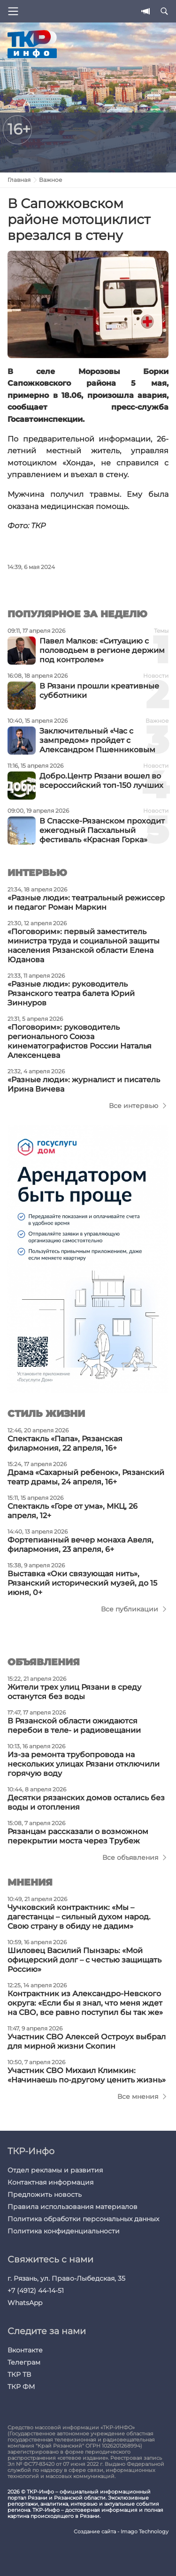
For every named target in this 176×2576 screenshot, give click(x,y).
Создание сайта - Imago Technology (121, 2532)
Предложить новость (45, 2194)
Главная (19, 179)
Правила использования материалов (73, 2206)
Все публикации (129, 1609)
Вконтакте (25, 2350)
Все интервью (133, 1105)
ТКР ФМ (21, 2386)
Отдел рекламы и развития (55, 2170)
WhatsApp (25, 2303)
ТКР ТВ (19, 2374)
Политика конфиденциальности (64, 2231)
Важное (50, 179)
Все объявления (130, 1857)
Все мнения (137, 2096)
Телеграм (24, 2362)
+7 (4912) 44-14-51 (36, 2290)
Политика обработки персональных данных (83, 2219)
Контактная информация (50, 2182)
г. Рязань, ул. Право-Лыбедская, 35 (66, 2278)
